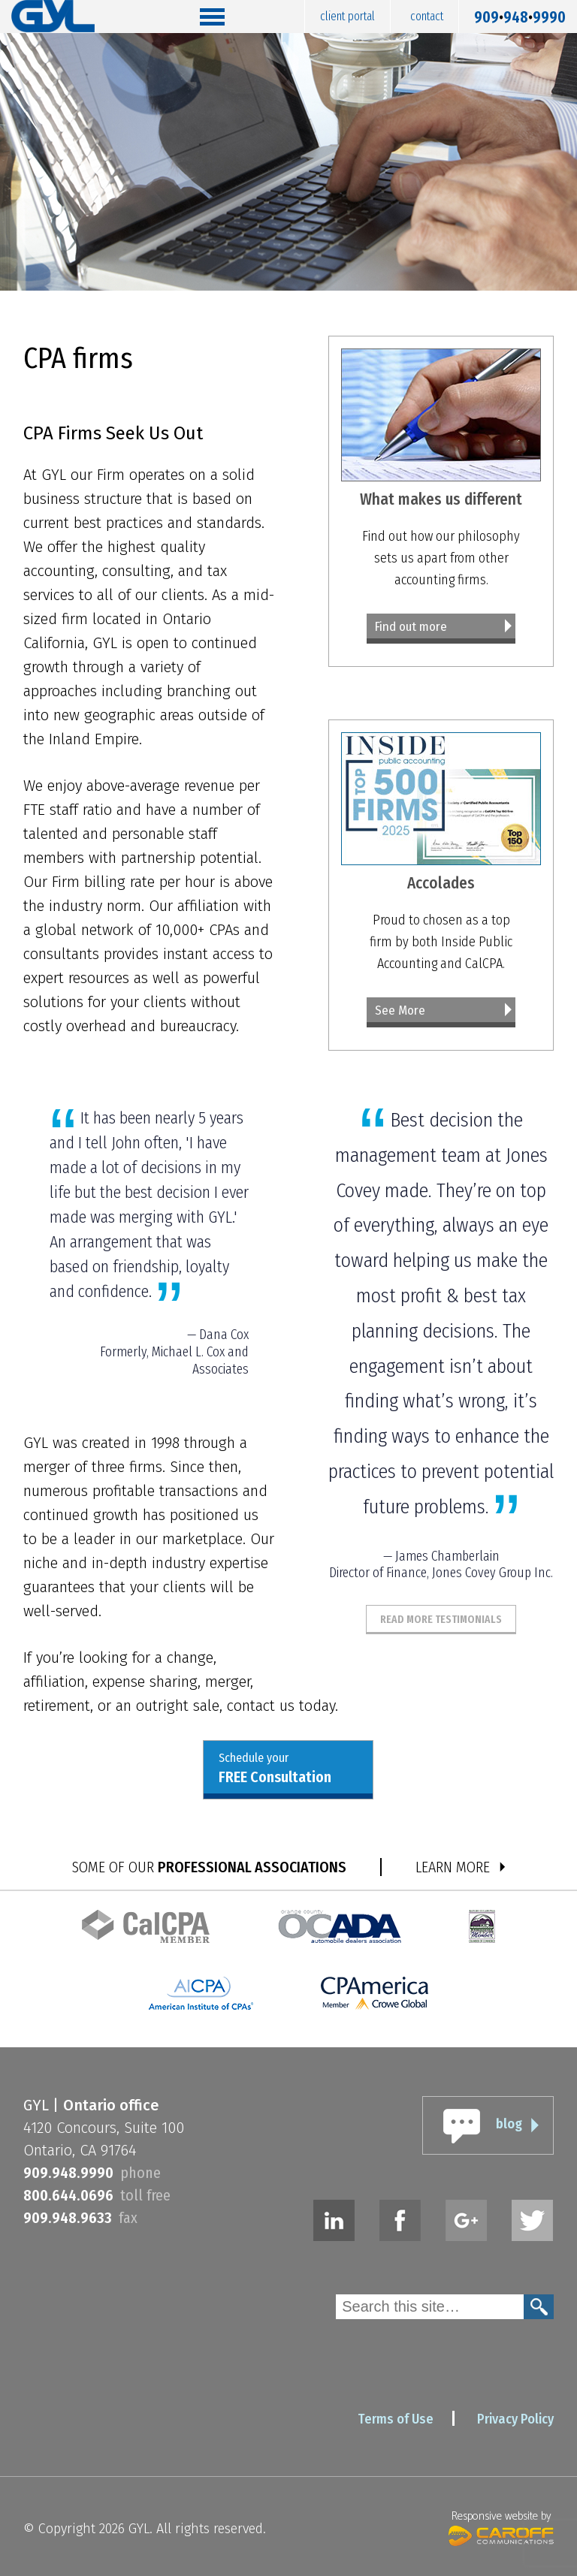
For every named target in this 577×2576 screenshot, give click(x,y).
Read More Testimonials (441, 1619)
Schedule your (275, 1769)
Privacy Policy (515, 2419)
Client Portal (347, 16)
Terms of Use (396, 2419)
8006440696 (68, 2195)
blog (509, 2124)
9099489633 (67, 2218)
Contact (426, 16)
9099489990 (520, 13)
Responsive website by (501, 2526)
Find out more (411, 627)
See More (400, 1010)
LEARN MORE (452, 1867)
